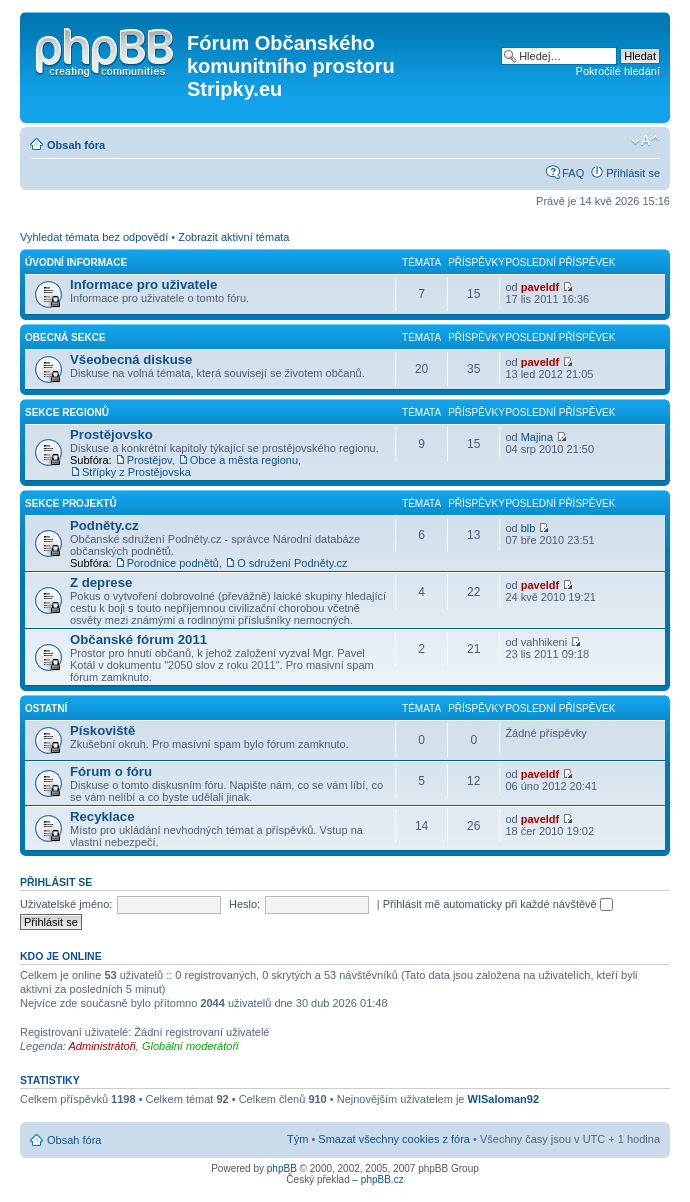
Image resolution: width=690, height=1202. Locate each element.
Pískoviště (102, 730)
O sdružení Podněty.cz (292, 563)
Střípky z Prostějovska (136, 472)
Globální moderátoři (190, 1046)
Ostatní (46, 708)
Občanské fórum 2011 (138, 639)
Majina (537, 437)
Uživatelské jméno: (66, 904)
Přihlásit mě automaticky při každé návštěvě (498, 904)
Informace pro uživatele (143, 284)
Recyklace (102, 816)
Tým (297, 1139)
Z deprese (101, 582)
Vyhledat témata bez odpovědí (94, 237)
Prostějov (149, 460)
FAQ (573, 173)
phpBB (282, 1168)
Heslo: (244, 904)
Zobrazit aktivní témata (233, 237)
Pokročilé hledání (618, 71)
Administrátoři (102, 1046)
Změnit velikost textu (645, 141)
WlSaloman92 (504, 1099)
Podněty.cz (104, 525)
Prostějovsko (111, 434)
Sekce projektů (71, 503)
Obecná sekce (65, 337)
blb (528, 528)
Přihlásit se (633, 173)
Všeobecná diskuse (131, 359)
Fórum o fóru (111, 771)
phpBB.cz (382, 1179)
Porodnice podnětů (173, 563)
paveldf (540, 287)
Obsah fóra (76, 145)
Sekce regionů (67, 412)
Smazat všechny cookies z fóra (394, 1139)
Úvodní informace (76, 262)
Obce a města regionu (244, 460)
